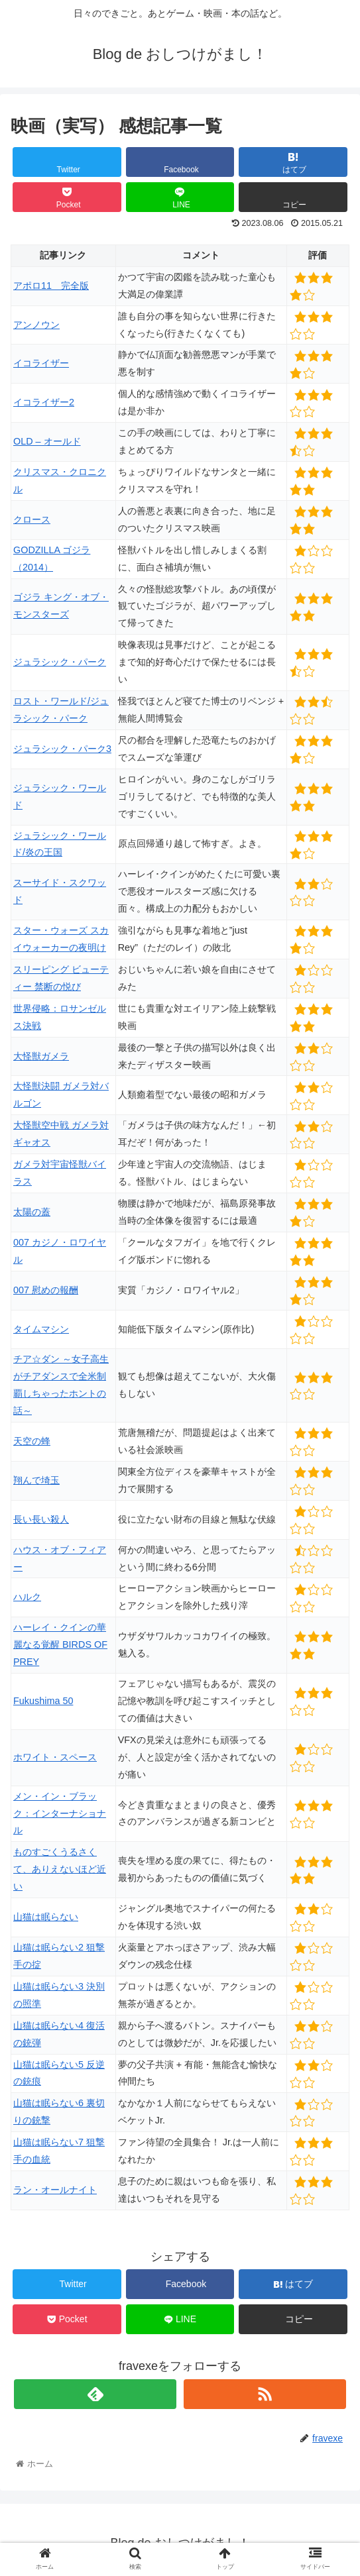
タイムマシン (41, 1329)
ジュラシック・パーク (59, 662)
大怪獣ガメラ (41, 1056)
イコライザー (41, 363)
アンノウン (36, 324)
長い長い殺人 (41, 1519)
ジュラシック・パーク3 (62, 748)
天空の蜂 (31, 1441)
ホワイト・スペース (55, 1757)
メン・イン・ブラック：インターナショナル (59, 1813)
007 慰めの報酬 (45, 1290)
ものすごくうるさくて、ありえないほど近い (59, 1869)
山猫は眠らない (45, 1916)
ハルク (27, 1596)
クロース (31, 519)
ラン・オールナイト (55, 2189)
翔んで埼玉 (36, 1480)
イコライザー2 (43, 402)
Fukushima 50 (43, 1700)
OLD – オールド (47, 441)
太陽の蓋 (31, 1212)
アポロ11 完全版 (51, 285)
